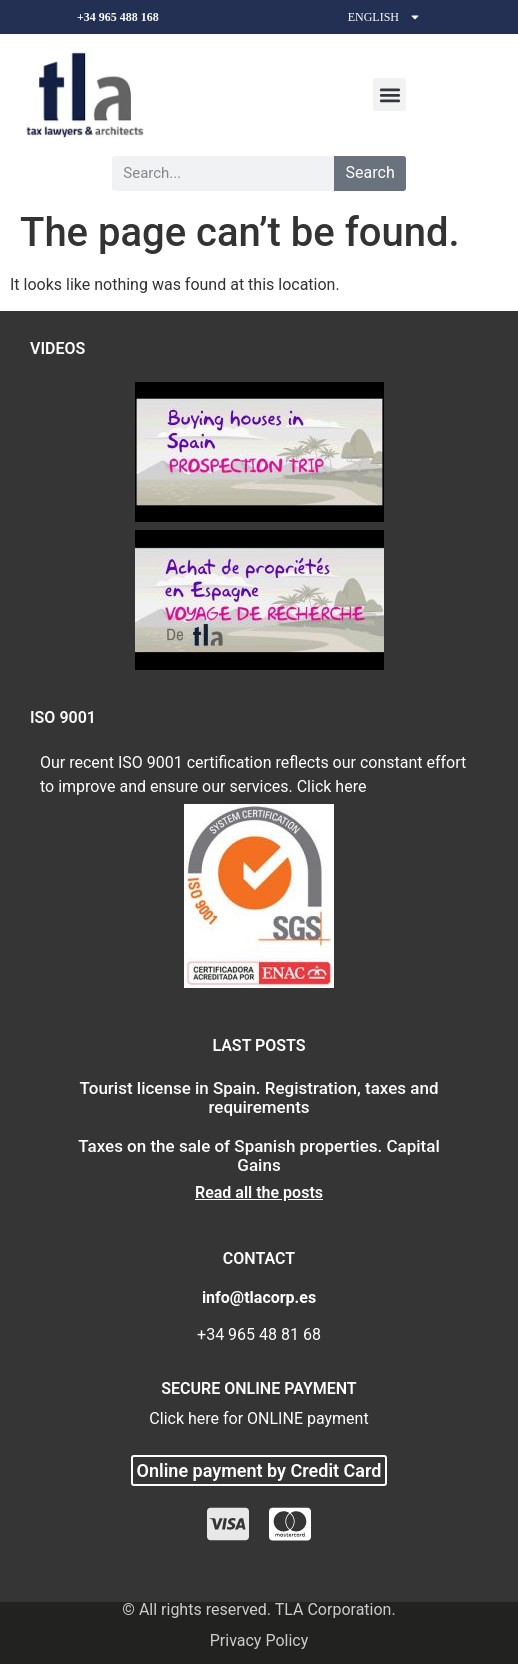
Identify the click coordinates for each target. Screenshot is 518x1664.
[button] (389, 94)
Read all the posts (259, 1192)
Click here (332, 786)
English (384, 17)
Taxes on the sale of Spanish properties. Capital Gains (259, 1155)
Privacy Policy (259, 1640)
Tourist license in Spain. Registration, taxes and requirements (259, 1097)
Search (370, 172)
